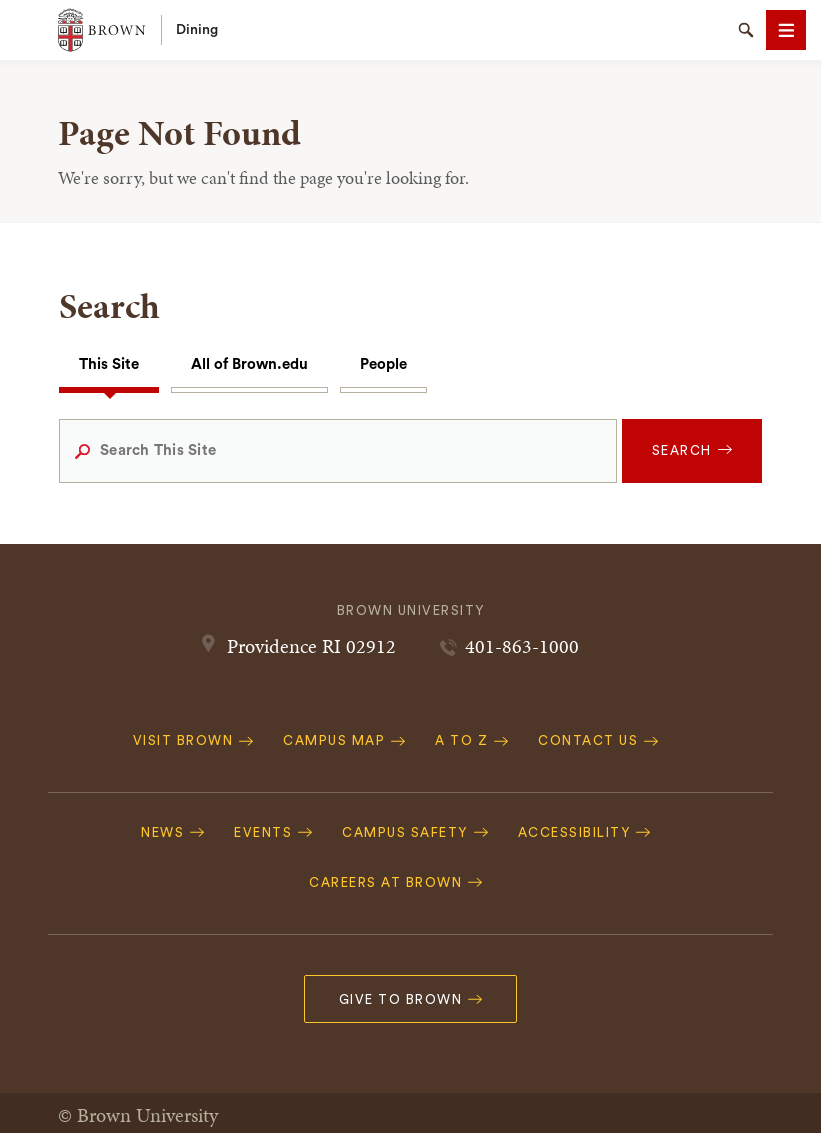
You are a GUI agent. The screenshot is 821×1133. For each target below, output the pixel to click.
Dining (197, 30)
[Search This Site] (338, 451)
